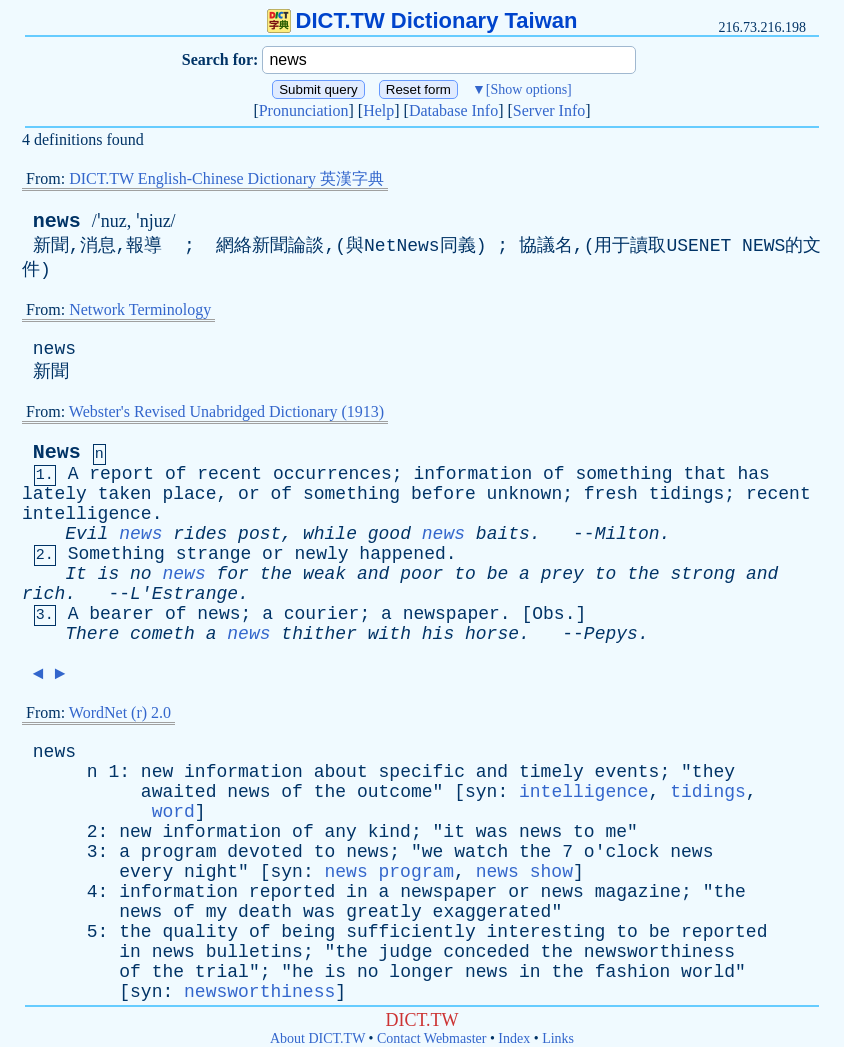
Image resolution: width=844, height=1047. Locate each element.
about (341, 772)
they (713, 772)
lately (54, 494)
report (121, 474)
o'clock (622, 852)
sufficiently (411, 932)
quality (200, 932)
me (616, 832)
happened (402, 554)
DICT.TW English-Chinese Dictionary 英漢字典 (226, 178)
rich (43, 594)
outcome (395, 792)
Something (116, 554)
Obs (548, 614)
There (92, 634)
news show (524, 872)
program (179, 852)
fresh (611, 494)
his (438, 634)
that (704, 474)
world (708, 972)
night (211, 872)
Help (378, 110)
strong (702, 574)
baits (503, 534)
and (373, 574)
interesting (546, 932)
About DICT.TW (317, 1038)
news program (389, 872)
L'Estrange (184, 594)
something (623, 474)
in (357, 892)
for (233, 574)
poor (421, 574)
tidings (687, 494)
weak (324, 574)
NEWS (763, 246)
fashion (633, 972)
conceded (486, 952)
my (217, 912)
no (141, 574)
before (443, 494)
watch (481, 852)
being (308, 932)
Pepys (611, 634)
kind (389, 832)
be (498, 574)
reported (292, 892)
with (389, 634)
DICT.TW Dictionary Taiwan (422, 20)
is (109, 574)
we (433, 852)
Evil (86, 534)
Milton (627, 534)
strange (214, 554)
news (57, 221)
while (330, 534)
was (492, 832)
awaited (179, 792)
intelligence (87, 514)
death (265, 912)
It (76, 574)
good (389, 534)
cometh (162, 634)
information (472, 474)
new (157, 772)
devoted (265, 852)
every (146, 872)
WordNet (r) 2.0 (120, 712)
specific (422, 772)
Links (558, 1038)
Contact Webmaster (431, 1038)
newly (322, 554)
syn (481, 792)
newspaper (451, 614)
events (627, 772)
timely (551, 772)
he (303, 972)
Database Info (453, 110)
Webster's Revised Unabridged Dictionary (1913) (226, 411)
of (176, 474)
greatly (384, 912)
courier (322, 614)
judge (406, 952)
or (249, 494)
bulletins (254, 952)
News (57, 452)
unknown (525, 494)
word (173, 812)
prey (562, 574)
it (454, 832)
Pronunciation (304, 110)
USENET (698, 246)
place (189, 494)
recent (229, 474)
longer (421, 972)
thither (319, 634)
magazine (638, 892)
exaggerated (492, 912)
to (465, 574)
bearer (121, 614)
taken (125, 494)
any (341, 832)
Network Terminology (140, 309)
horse (492, 634)
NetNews (402, 246)
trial (222, 972)
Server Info (549, 110)
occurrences (332, 474)
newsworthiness (659, 952)
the (276, 574)
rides (200, 534)
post (259, 534)
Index (514, 1038)
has (754, 474)
